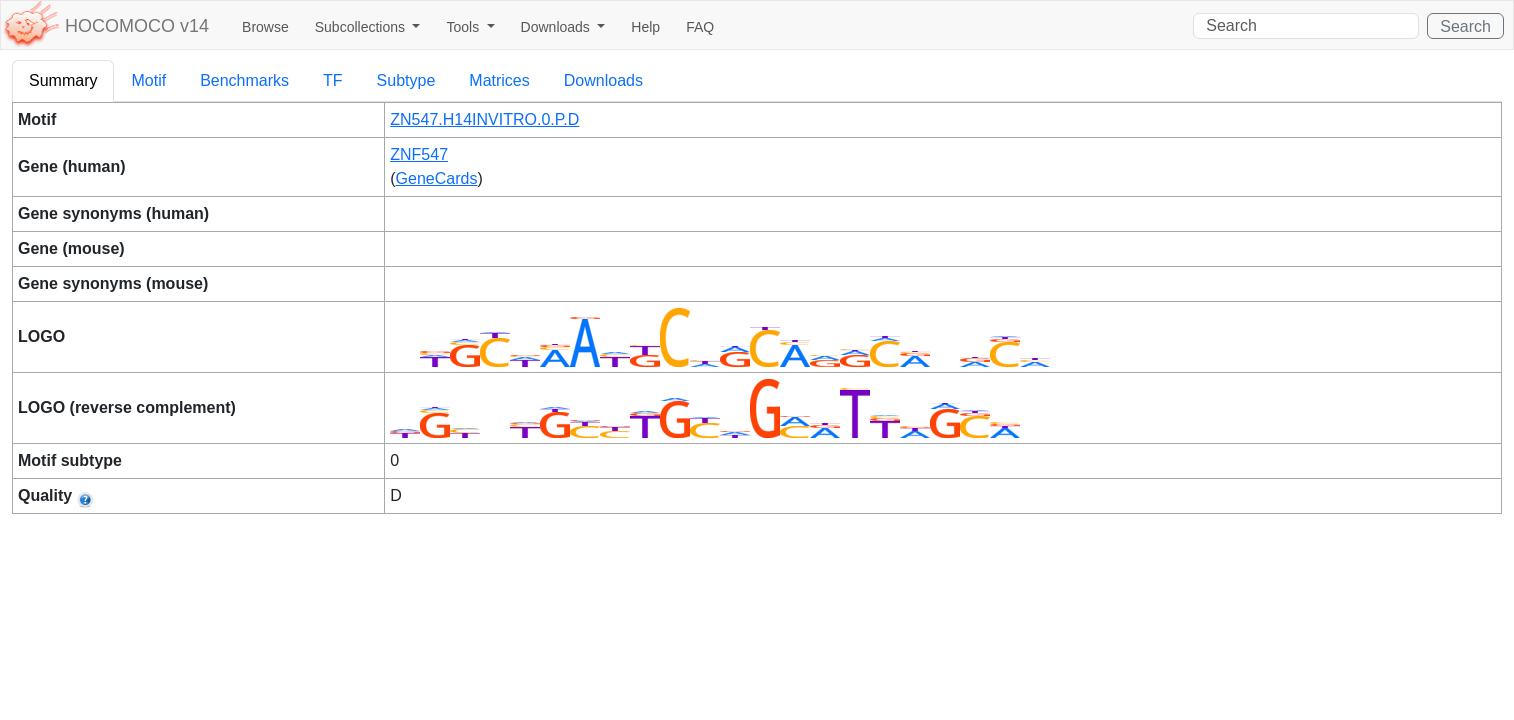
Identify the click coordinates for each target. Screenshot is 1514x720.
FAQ (700, 27)
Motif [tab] (148, 80)
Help (645, 27)
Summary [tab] (63, 80)
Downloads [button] (557, 27)
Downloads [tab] (603, 80)
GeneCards (437, 178)
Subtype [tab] (406, 80)
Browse (265, 27)
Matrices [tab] (499, 80)
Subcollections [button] (362, 27)
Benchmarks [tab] (244, 80)
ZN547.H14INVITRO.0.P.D (484, 119)
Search (1465, 26)
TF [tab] (333, 80)
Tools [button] (464, 27)
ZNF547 (419, 154)
